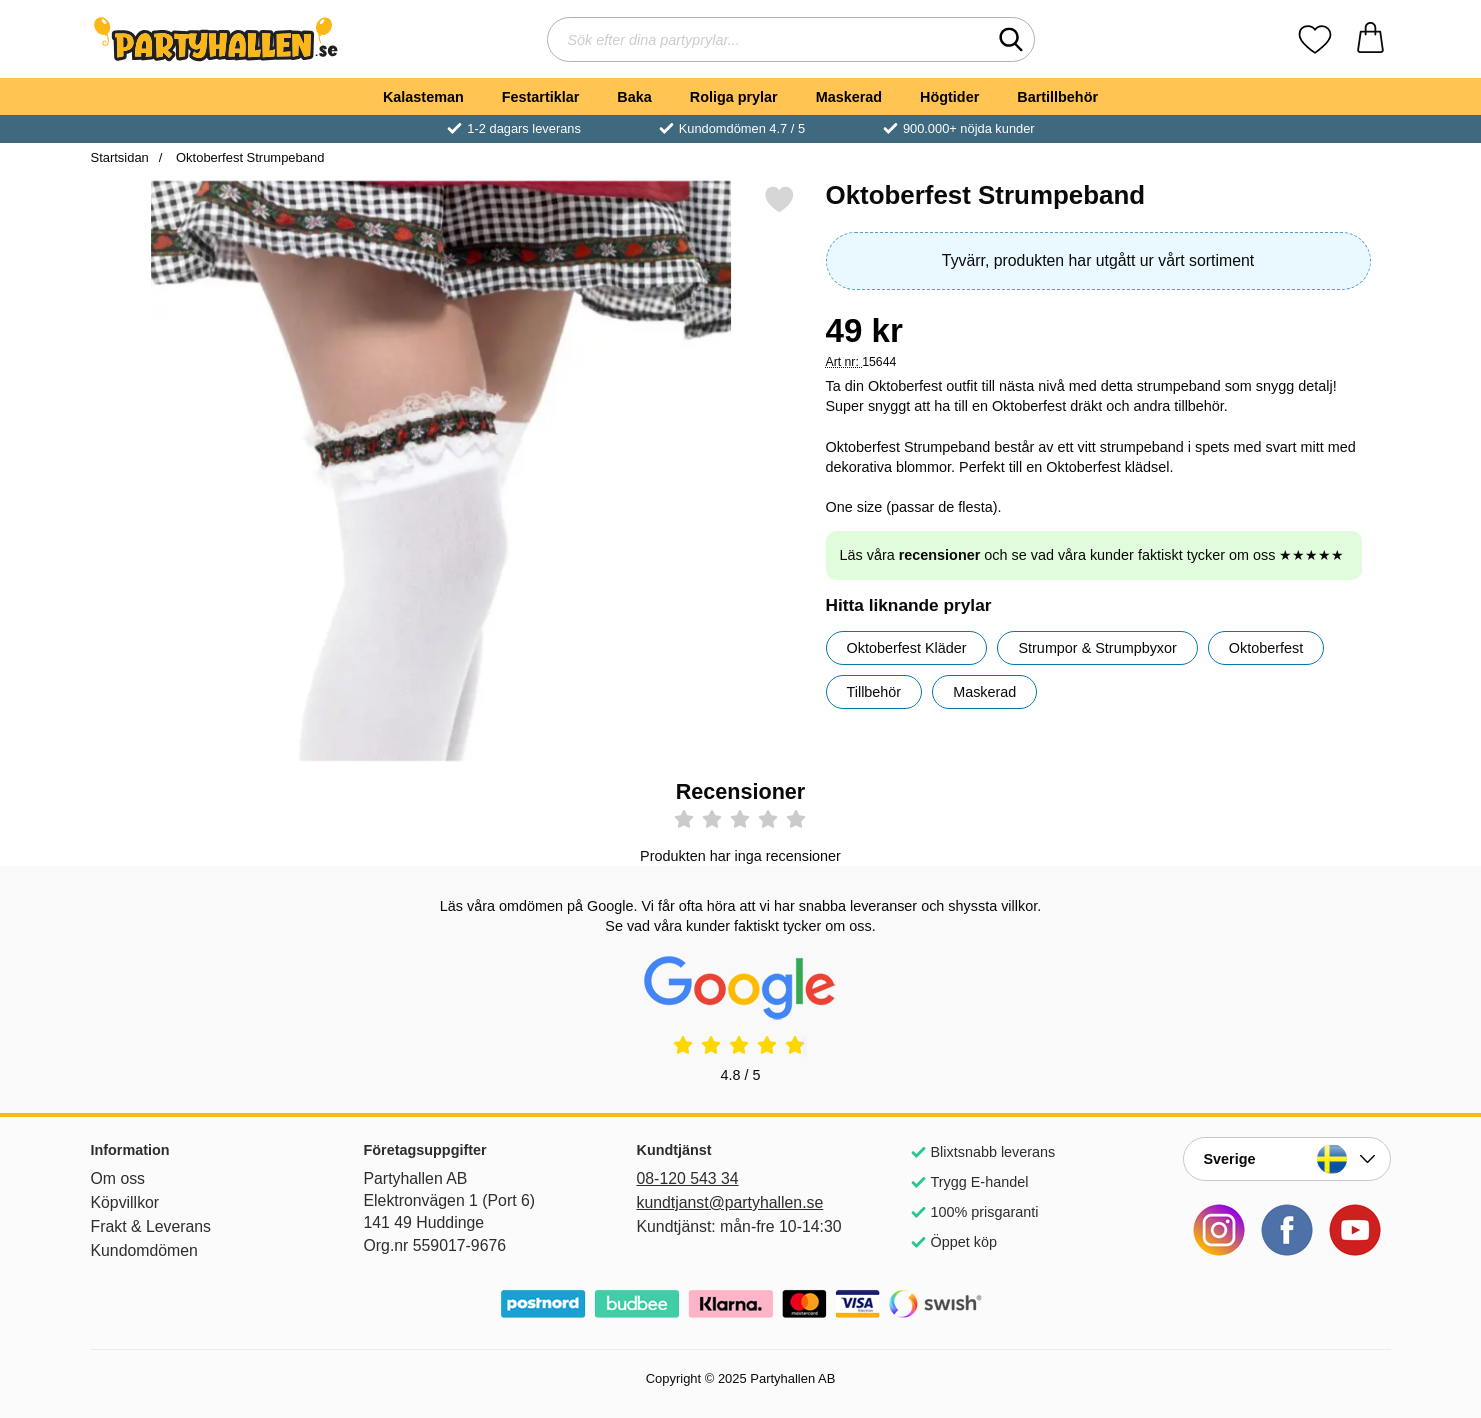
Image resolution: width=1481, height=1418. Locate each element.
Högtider (949, 97)
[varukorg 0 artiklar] (1370, 39)
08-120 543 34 (688, 1178)
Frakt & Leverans (151, 1226)
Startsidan (120, 157)
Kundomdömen (144, 1250)
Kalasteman (423, 97)
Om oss (118, 1178)
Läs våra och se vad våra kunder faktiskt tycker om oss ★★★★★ (1092, 555)
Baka (634, 97)
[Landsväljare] (1287, 1159)
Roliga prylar (734, 97)
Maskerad (849, 97)
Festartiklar (541, 97)
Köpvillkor (125, 1202)
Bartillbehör (1057, 97)
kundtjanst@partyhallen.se (730, 1202)
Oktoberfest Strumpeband (248, 157)
